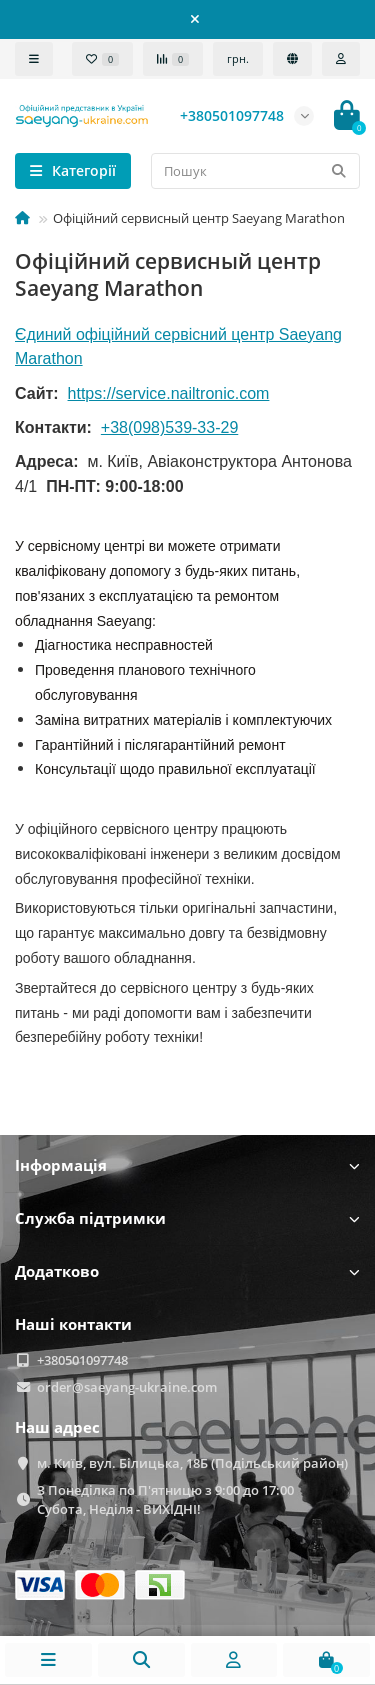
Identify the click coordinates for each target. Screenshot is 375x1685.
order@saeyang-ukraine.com (127, 1387)
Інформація (187, 1165)
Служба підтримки (187, 1218)
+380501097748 (82, 1360)
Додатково (187, 1271)
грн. (238, 58)
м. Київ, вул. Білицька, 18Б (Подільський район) (192, 1463)
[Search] (255, 171)
